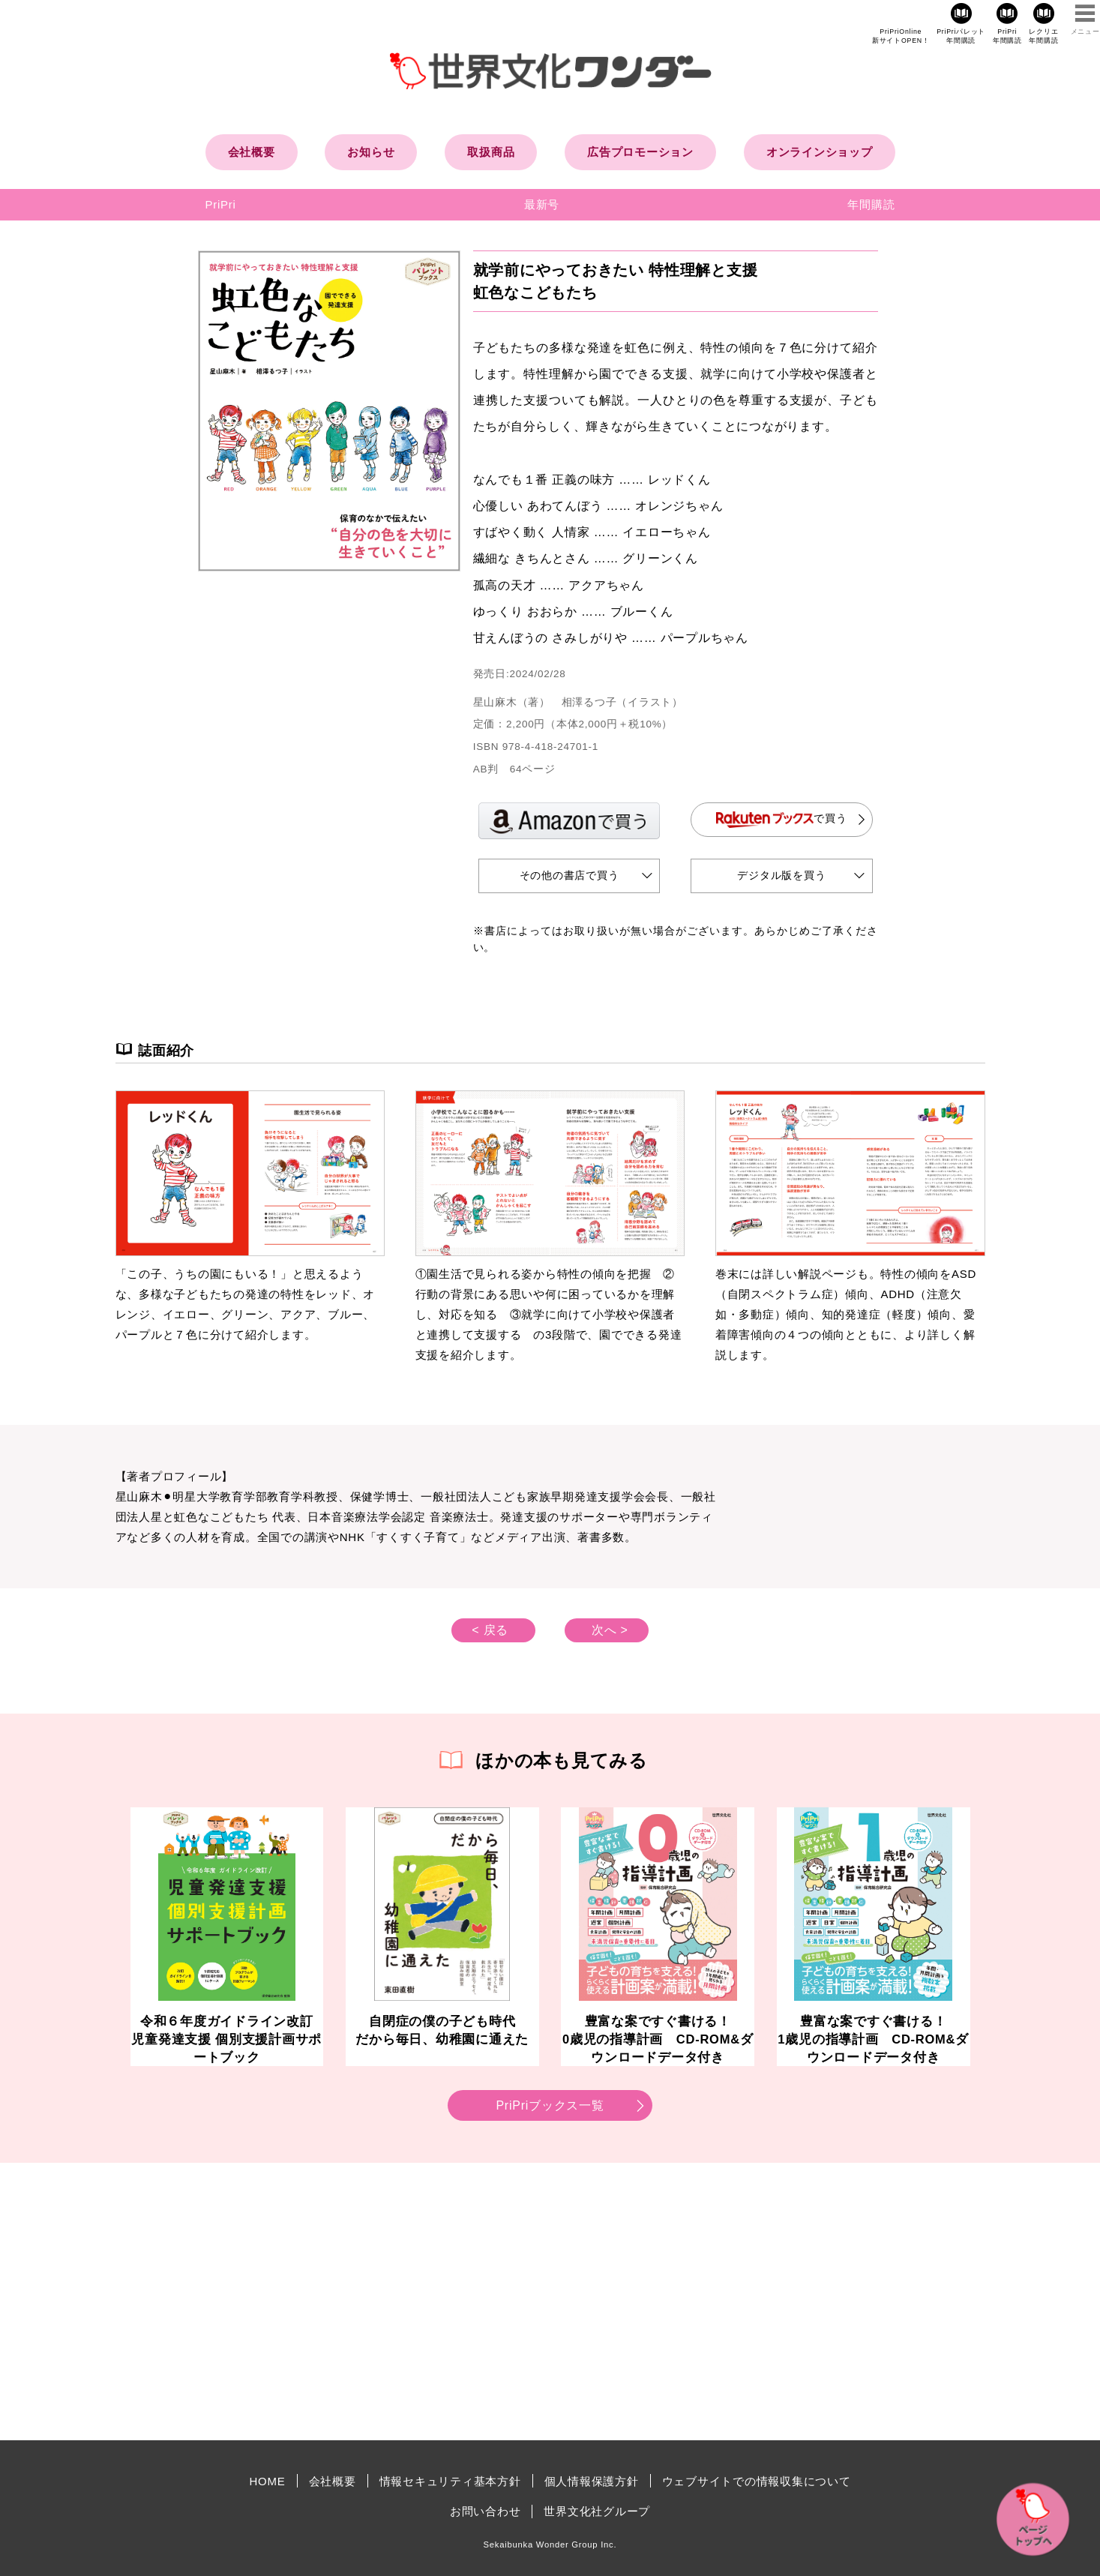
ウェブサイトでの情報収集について (756, 2481)
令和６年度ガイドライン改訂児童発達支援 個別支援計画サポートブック (226, 2039)
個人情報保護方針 (591, 2481)
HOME (268, 2481)
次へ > (610, 1630)
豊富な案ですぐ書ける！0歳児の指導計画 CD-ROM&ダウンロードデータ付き (658, 2039)
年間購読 (871, 204)
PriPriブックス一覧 (550, 2105)
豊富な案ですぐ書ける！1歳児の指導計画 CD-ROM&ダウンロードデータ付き (873, 2039)
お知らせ (370, 151)
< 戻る (490, 1630)
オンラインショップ (819, 151)
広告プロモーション (640, 151)
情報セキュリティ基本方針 (450, 2481)
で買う (781, 819)
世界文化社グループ (597, 2511)
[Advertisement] (422, 2301)
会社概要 (251, 151)
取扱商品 (490, 151)
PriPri (220, 204)
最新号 (541, 204)
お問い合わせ (485, 2511)
